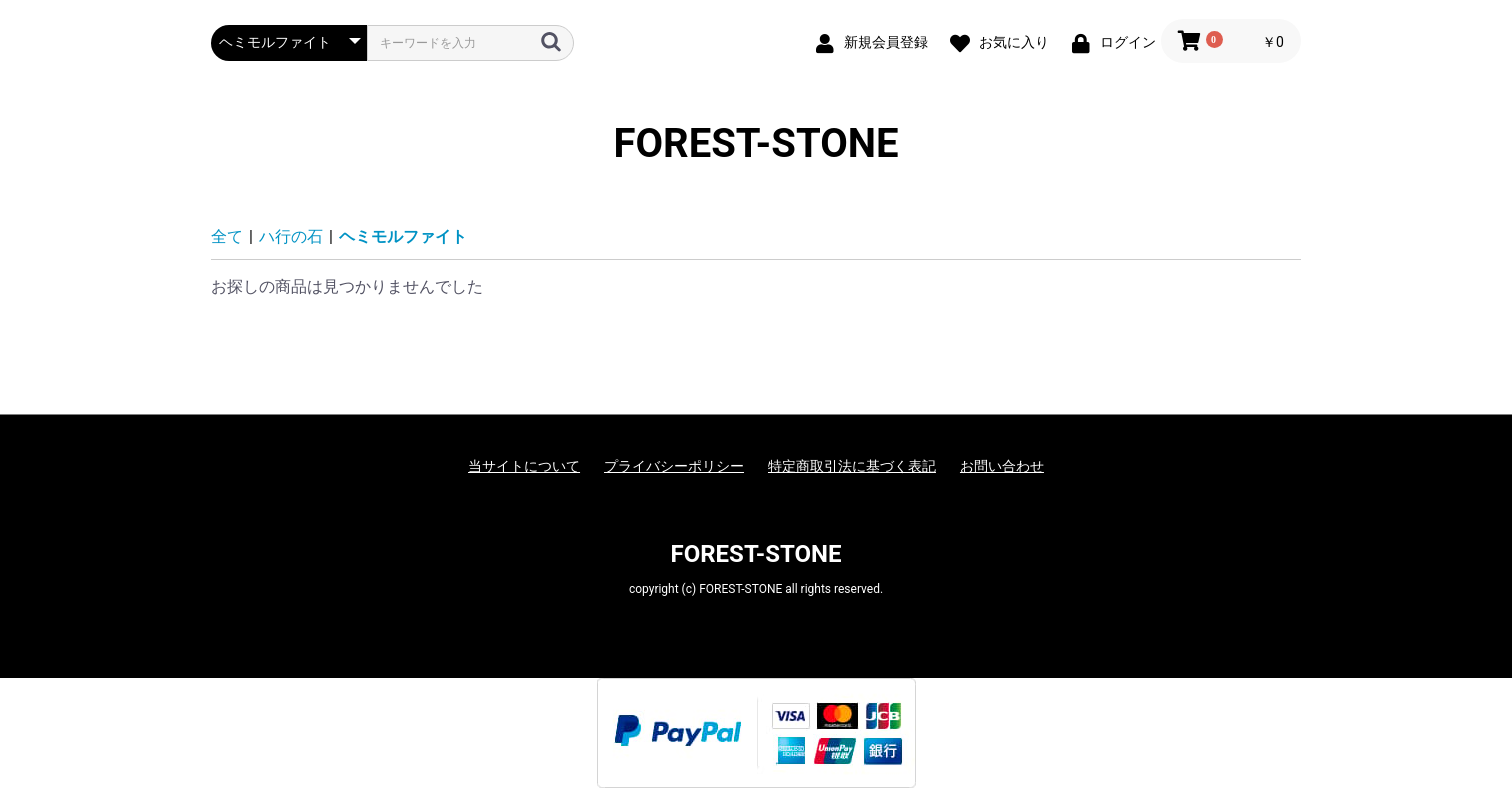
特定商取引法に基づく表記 (852, 466)
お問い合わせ (1002, 466)
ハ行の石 (291, 236)
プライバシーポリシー (674, 466)
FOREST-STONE (756, 144)
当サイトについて (524, 466)
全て (227, 236)
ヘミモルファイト (403, 236)
